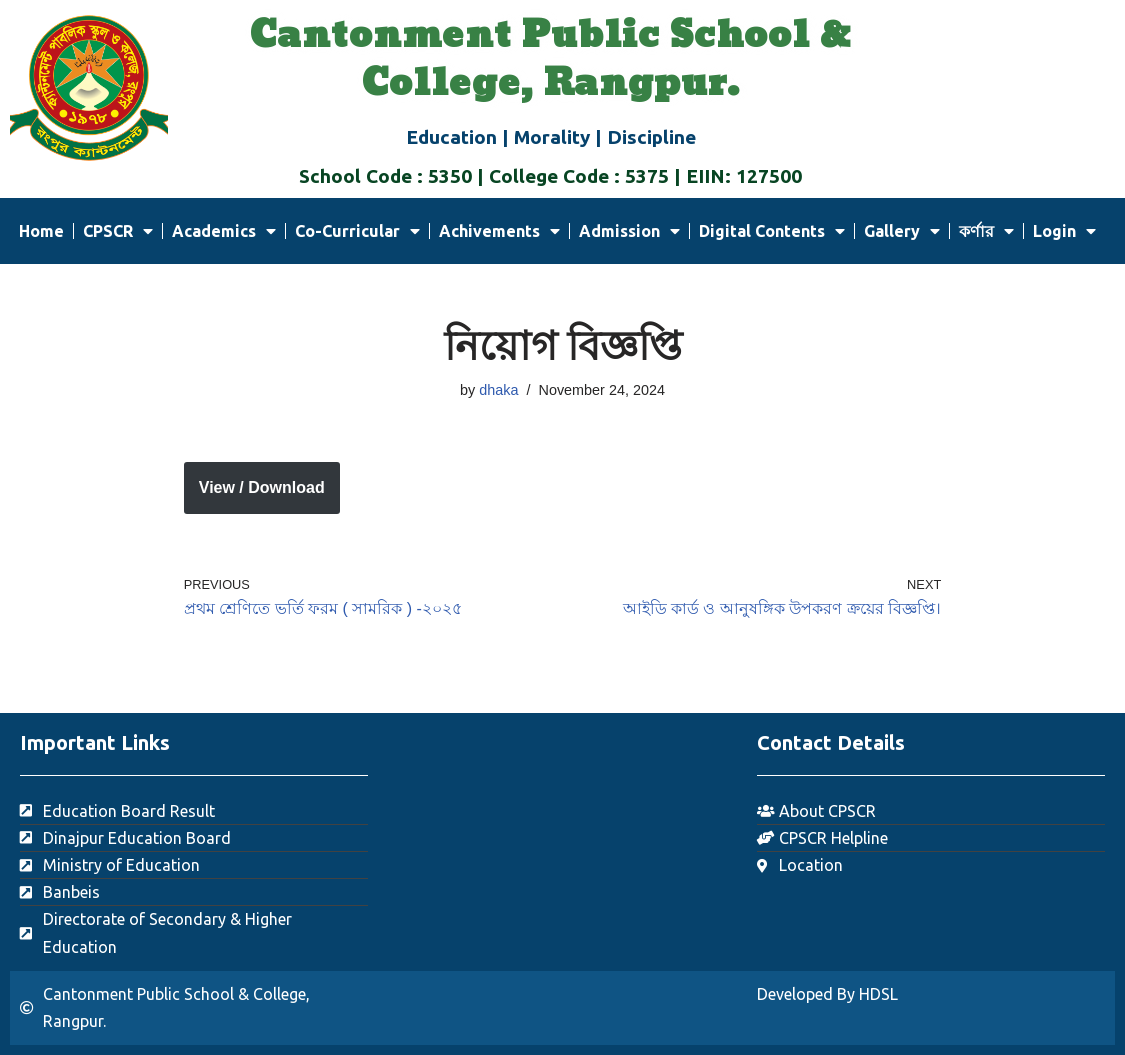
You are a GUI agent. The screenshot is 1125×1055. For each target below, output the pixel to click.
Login (1064, 231)
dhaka (498, 390)
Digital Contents (772, 231)
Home (41, 231)
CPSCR (118, 231)
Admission (629, 231)
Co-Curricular (357, 231)
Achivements (499, 231)
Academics (224, 231)
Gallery (902, 231)
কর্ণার (986, 231)
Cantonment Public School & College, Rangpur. (550, 60)
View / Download (262, 487)
